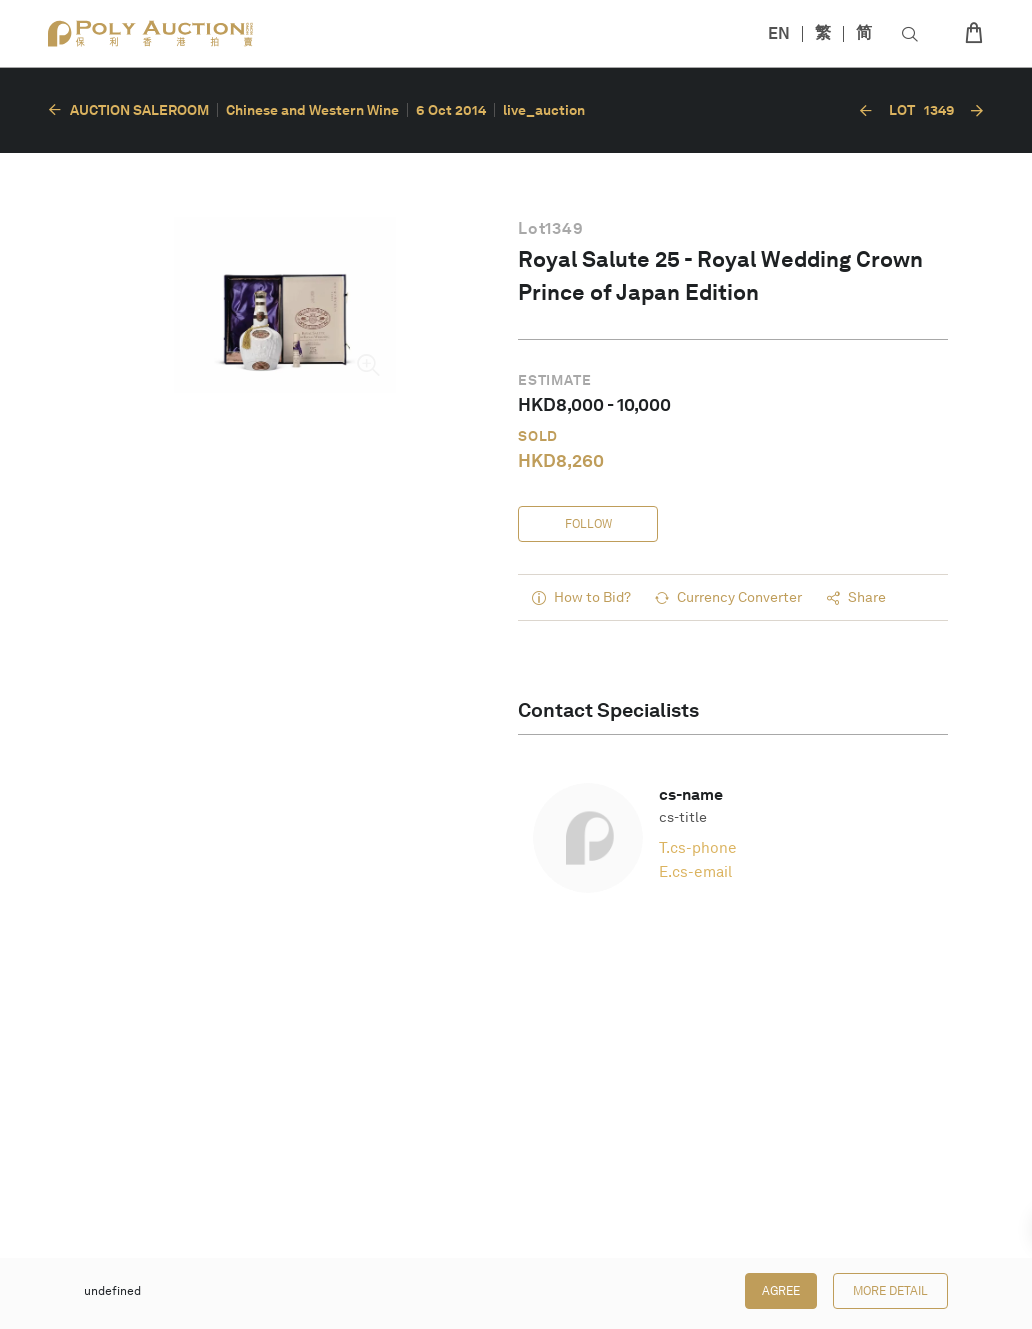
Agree (781, 1291)
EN (779, 33)
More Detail (890, 1291)
